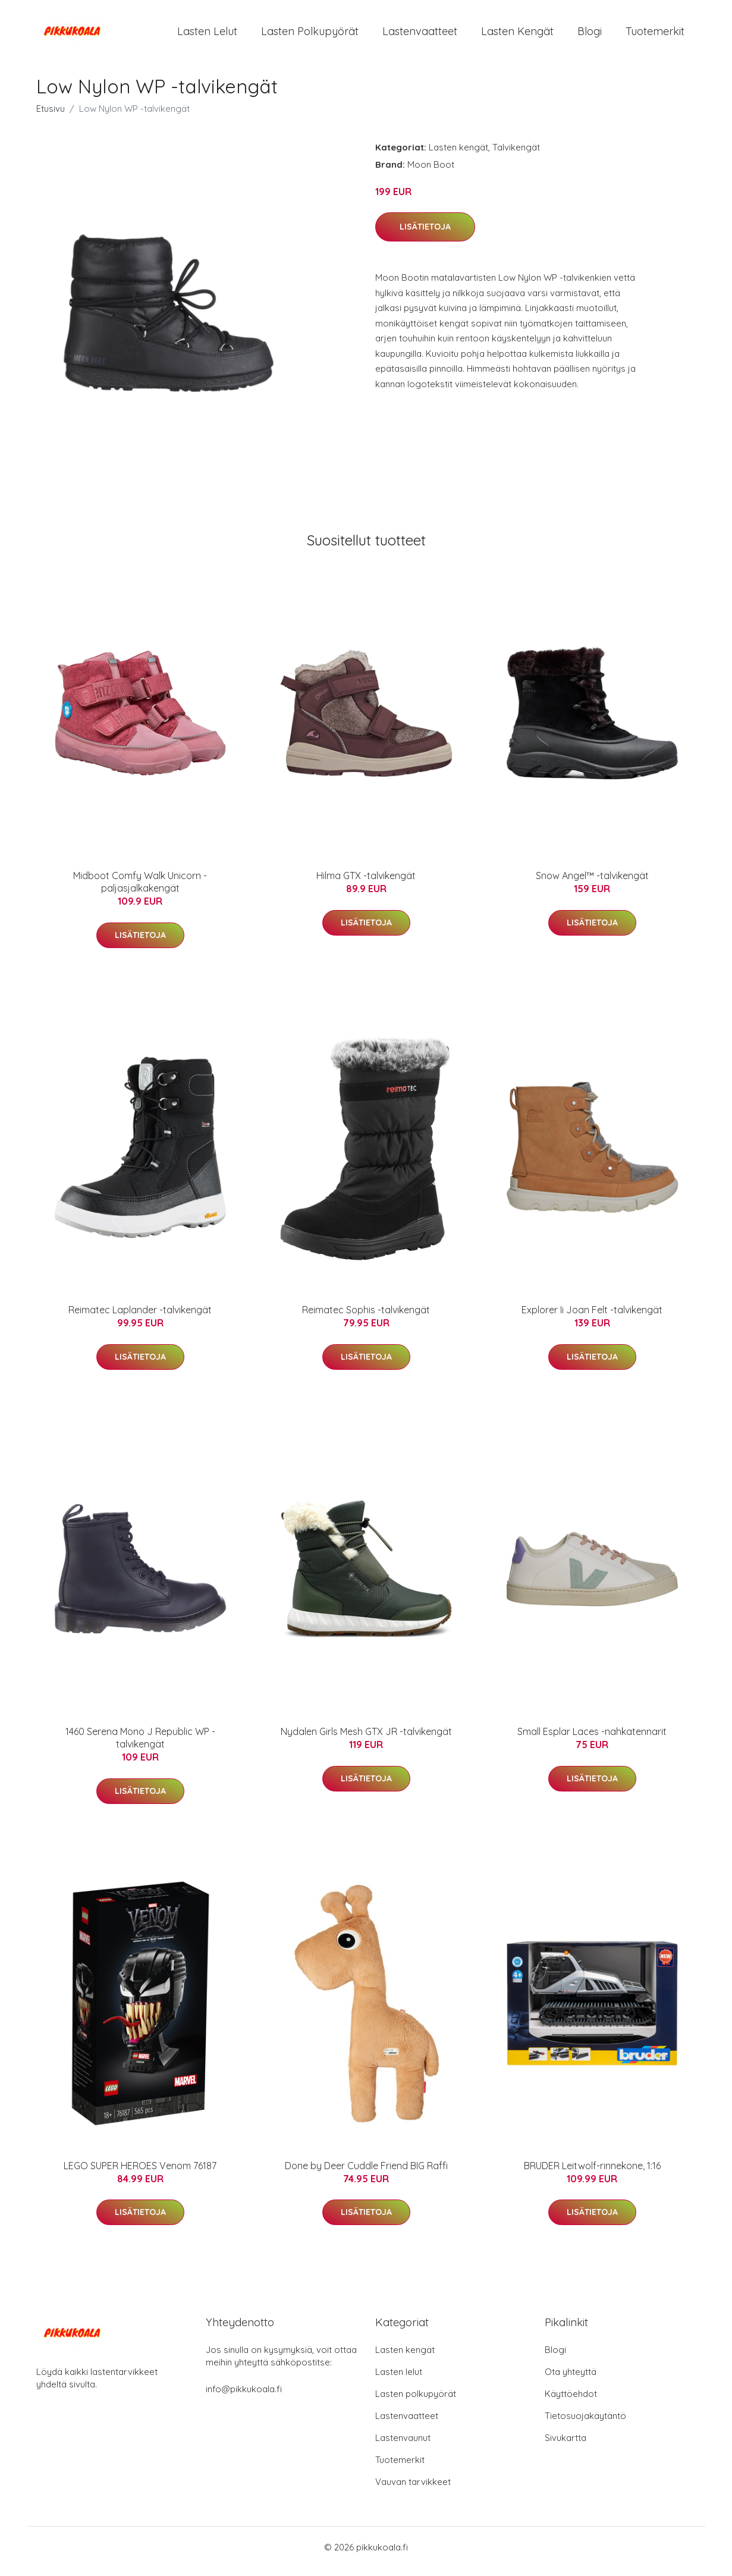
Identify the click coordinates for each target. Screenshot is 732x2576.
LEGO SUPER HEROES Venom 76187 (140, 2174)
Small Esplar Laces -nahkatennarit (592, 1740)
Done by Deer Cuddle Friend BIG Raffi (366, 2174)
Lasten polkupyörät (310, 35)
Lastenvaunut (403, 2446)
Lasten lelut (207, 35)
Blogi (589, 35)
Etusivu (50, 117)
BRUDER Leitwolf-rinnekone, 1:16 (592, 2174)
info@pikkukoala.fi (244, 2397)
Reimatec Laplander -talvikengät (140, 1318)
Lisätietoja (425, 235)
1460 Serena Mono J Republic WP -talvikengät (140, 1746)
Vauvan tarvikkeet (413, 2490)
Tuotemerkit (655, 35)
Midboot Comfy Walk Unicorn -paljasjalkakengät (140, 890)
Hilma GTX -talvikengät (366, 884)
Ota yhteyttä (570, 2380)
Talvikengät (516, 155)
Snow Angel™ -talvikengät (592, 884)
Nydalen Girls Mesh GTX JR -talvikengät (366, 1740)
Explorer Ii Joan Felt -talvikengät (591, 1318)
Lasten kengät (517, 35)
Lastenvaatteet (419, 35)
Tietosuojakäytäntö (585, 2424)
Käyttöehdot (571, 2402)
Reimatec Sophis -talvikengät (366, 1318)
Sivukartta (565, 2446)
